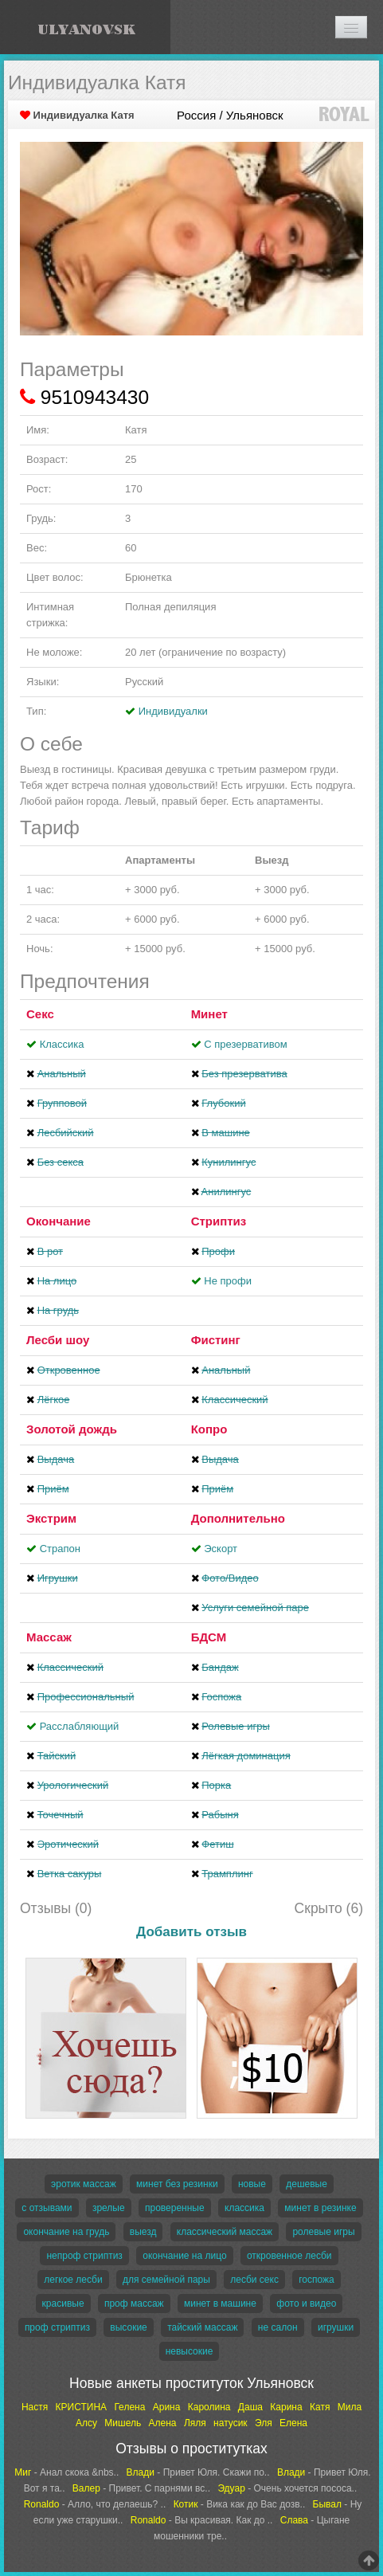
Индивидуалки (173, 711)
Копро (209, 1429)
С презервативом (245, 1044)
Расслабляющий (79, 1726)
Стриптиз (219, 1221)
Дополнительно (238, 1518)
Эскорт (220, 1549)
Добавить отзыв (191, 1931)
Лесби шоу (57, 1340)
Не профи (228, 1281)
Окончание (58, 1221)
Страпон (60, 1549)
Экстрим (51, 1518)
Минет (209, 1014)
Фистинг (215, 1340)
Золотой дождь (71, 1429)
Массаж (49, 1637)
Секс (40, 1014)
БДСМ (209, 1637)
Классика (62, 1044)
